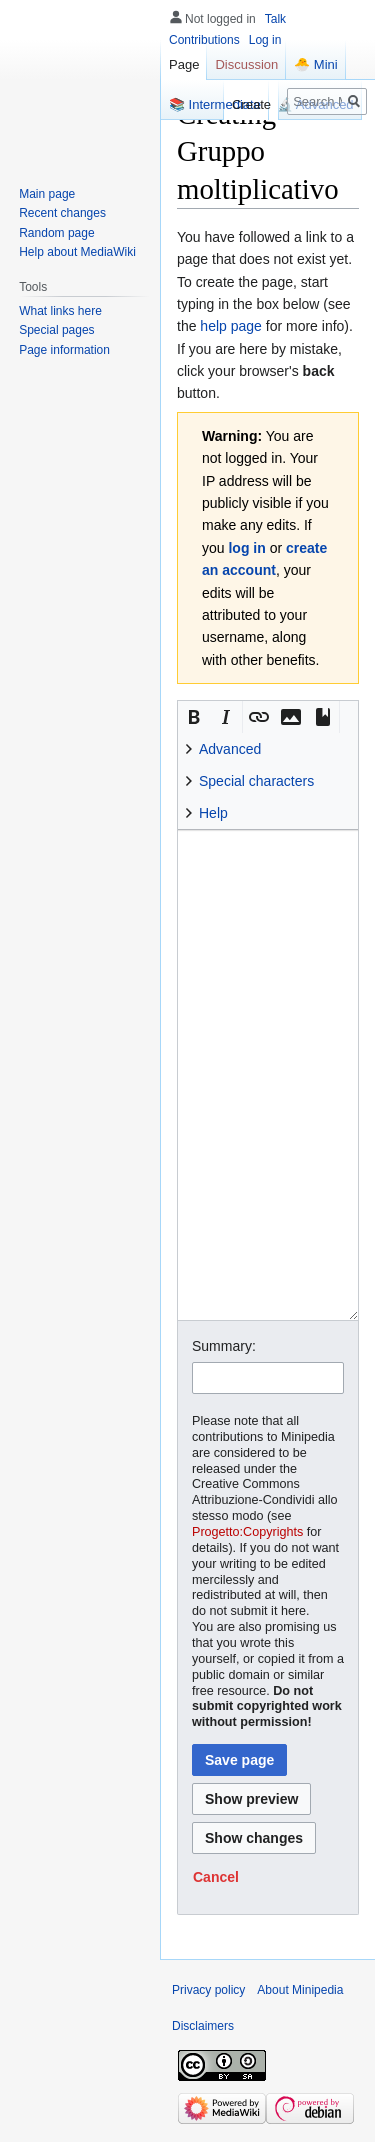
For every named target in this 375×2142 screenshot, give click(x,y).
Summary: (224, 1346)
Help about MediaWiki (77, 252)
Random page (56, 233)
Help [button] (213, 813)
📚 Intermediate (215, 104)
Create (251, 104)
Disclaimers (203, 2026)
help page (231, 326)
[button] (194, 717)
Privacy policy (208, 1990)
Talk (275, 19)
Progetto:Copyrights (247, 1532)
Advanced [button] (230, 749)
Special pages (56, 330)
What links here (60, 311)
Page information (64, 350)
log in (246, 548)
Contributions (204, 40)
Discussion (246, 64)
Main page (47, 194)
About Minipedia (300, 1990)
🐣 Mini (315, 64)
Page (184, 64)
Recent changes (62, 213)
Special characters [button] (256, 781)
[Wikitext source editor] (268, 1075)
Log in (265, 40)
